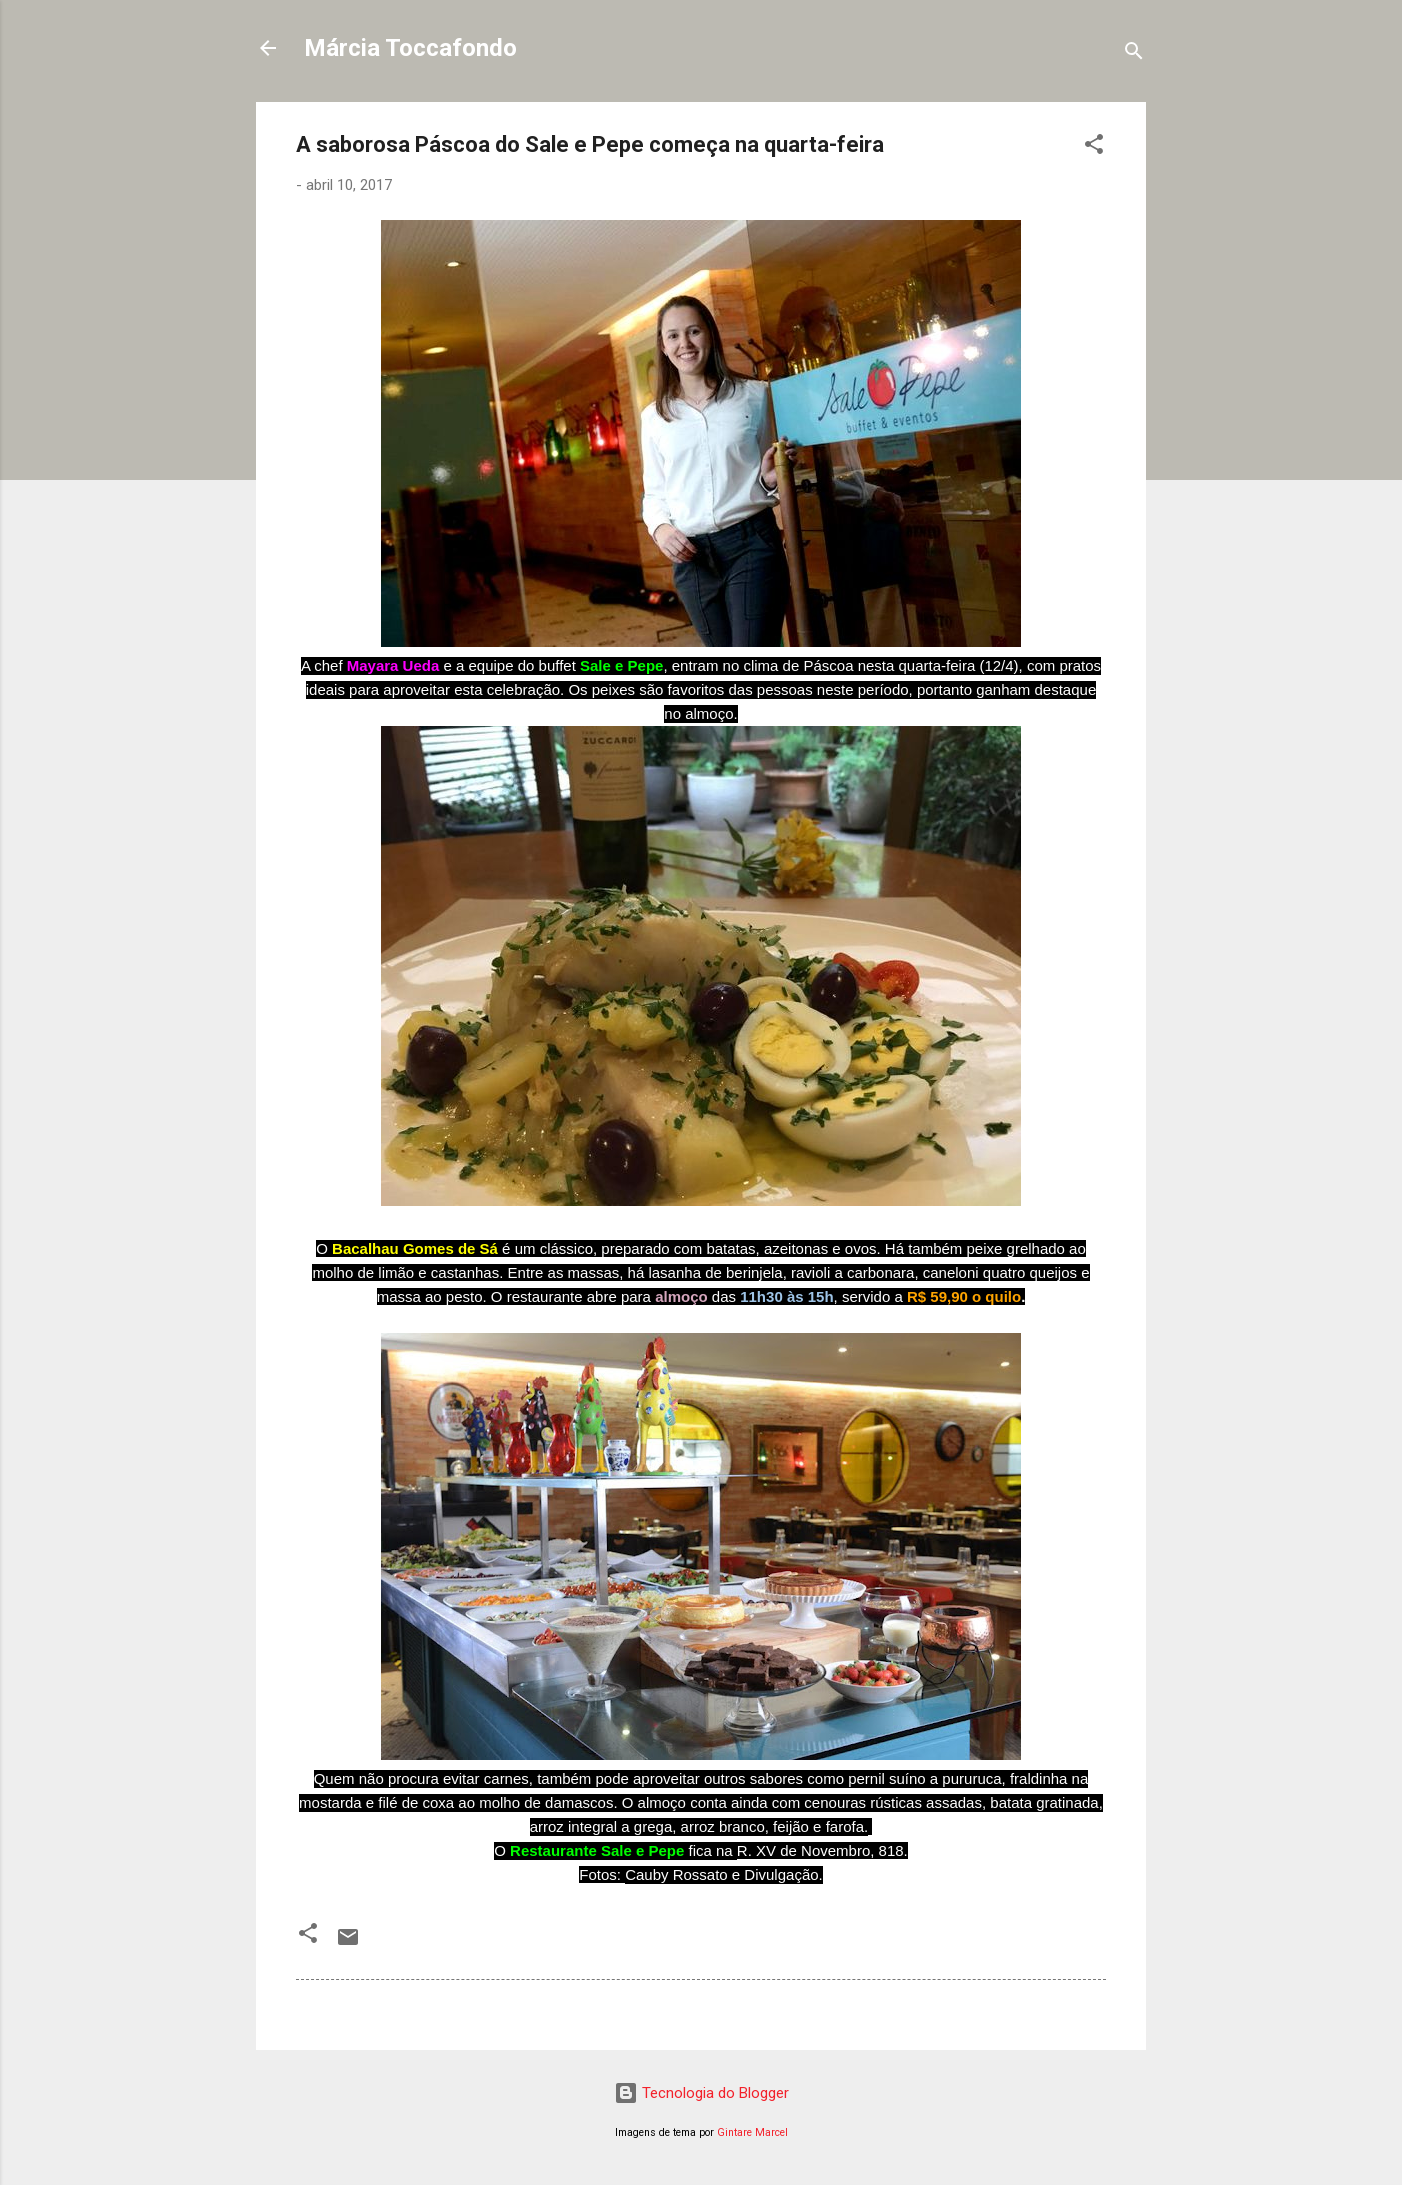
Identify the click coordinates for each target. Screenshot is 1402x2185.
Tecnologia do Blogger (701, 2093)
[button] (1094, 147)
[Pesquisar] (1134, 54)
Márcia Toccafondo (410, 48)
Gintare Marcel (752, 2132)
